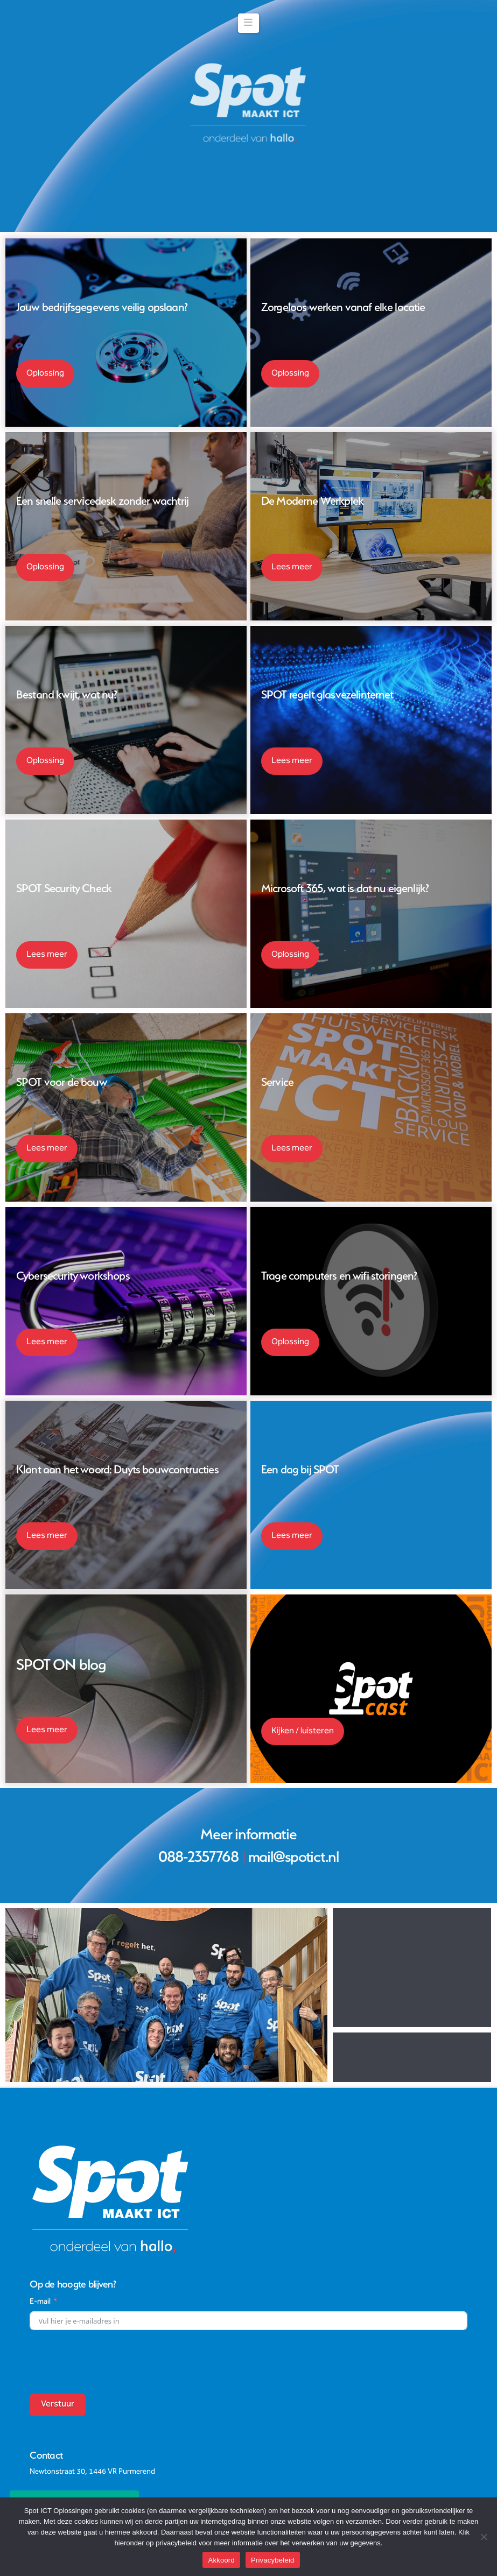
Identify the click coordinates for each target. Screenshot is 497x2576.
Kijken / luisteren (302, 1731)
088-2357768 (198, 1856)
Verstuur (57, 2274)
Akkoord (221, 2560)
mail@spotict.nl (293, 1856)
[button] (248, 23)
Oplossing (45, 374)
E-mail (40, 2171)
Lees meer (291, 567)
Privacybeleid (273, 2560)
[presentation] (111, 2231)
